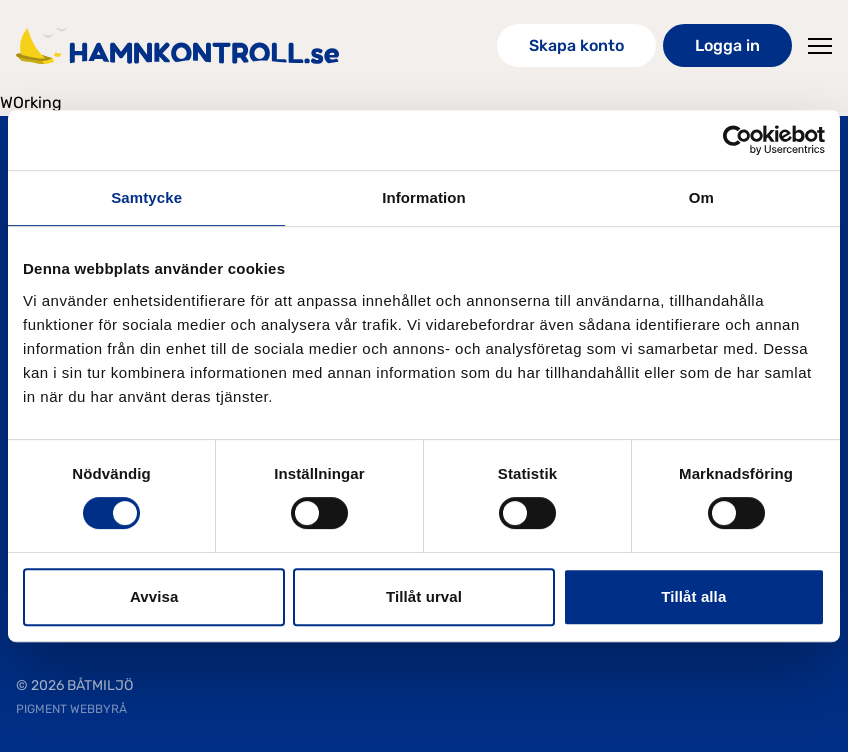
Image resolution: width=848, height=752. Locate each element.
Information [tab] (424, 197)
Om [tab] (701, 197)
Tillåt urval (424, 596)
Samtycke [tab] (146, 197)
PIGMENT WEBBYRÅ (71, 709)
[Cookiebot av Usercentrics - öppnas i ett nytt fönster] (737, 140)
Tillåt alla (693, 596)
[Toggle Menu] (820, 46)
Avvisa (154, 596)
